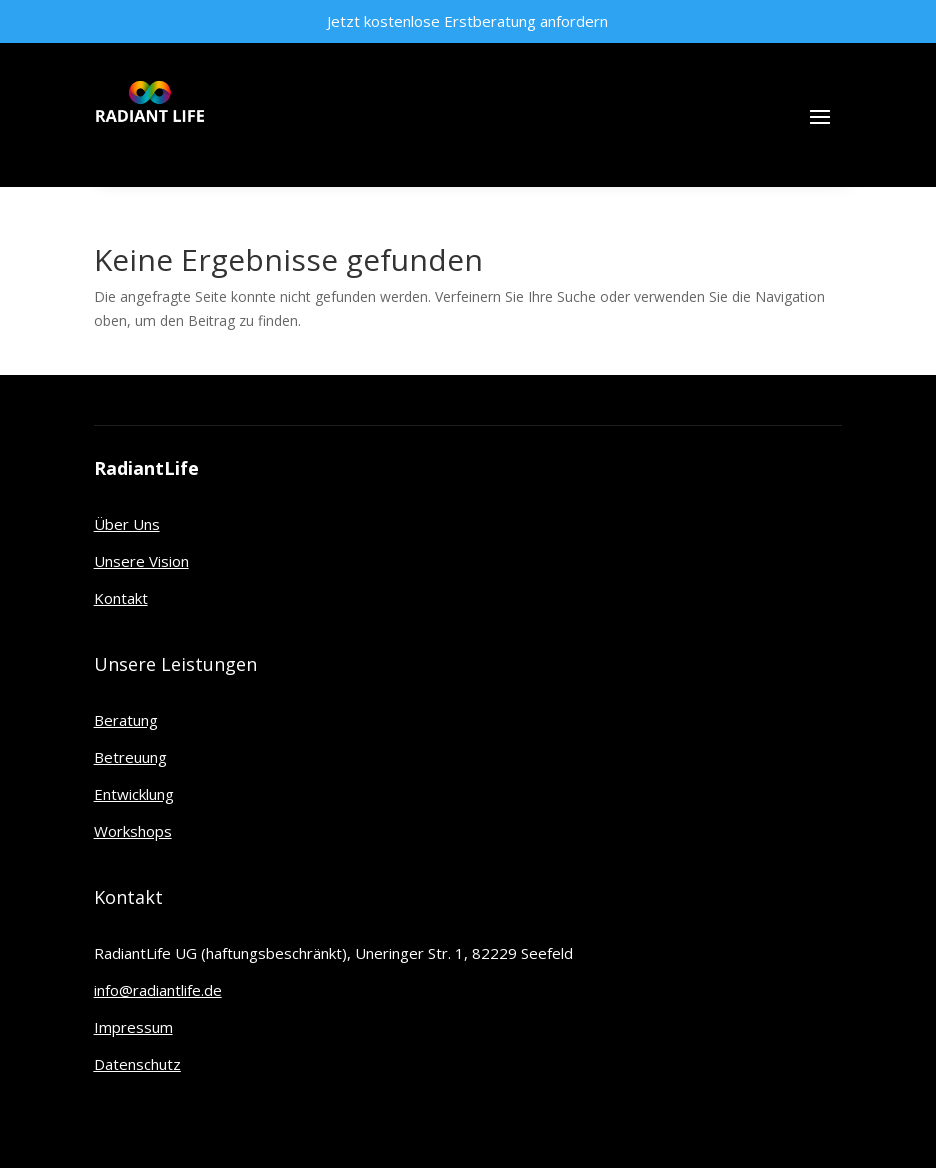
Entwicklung (134, 794)
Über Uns (127, 524)
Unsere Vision (141, 561)
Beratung (126, 720)
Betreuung (130, 757)
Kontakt (121, 598)
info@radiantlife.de (158, 990)
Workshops (133, 831)
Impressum (133, 1027)
